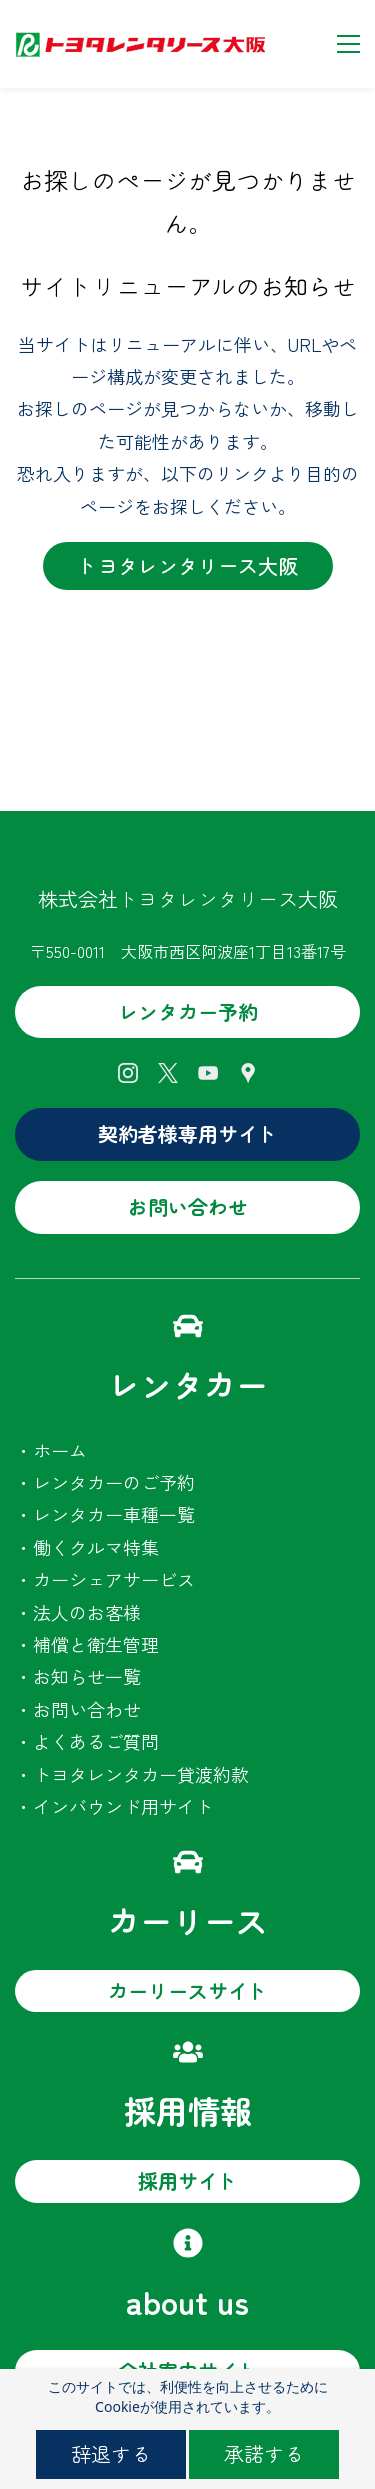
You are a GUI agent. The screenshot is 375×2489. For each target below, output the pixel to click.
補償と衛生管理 (96, 1644)
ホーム (60, 1450)
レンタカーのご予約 (114, 1482)
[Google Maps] (248, 1073)
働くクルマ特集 (96, 1547)
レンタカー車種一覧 (114, 1514)
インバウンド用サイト (123, 1806)
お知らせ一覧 (87, 1676)
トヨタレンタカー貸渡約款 (141, 1774)
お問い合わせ (87, 1709)
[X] (168, 1073)
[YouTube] (208, 1073)
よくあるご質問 (96, 1741)
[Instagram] (128, 1073)
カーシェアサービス (114, 1579)
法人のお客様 (87, 1612)
